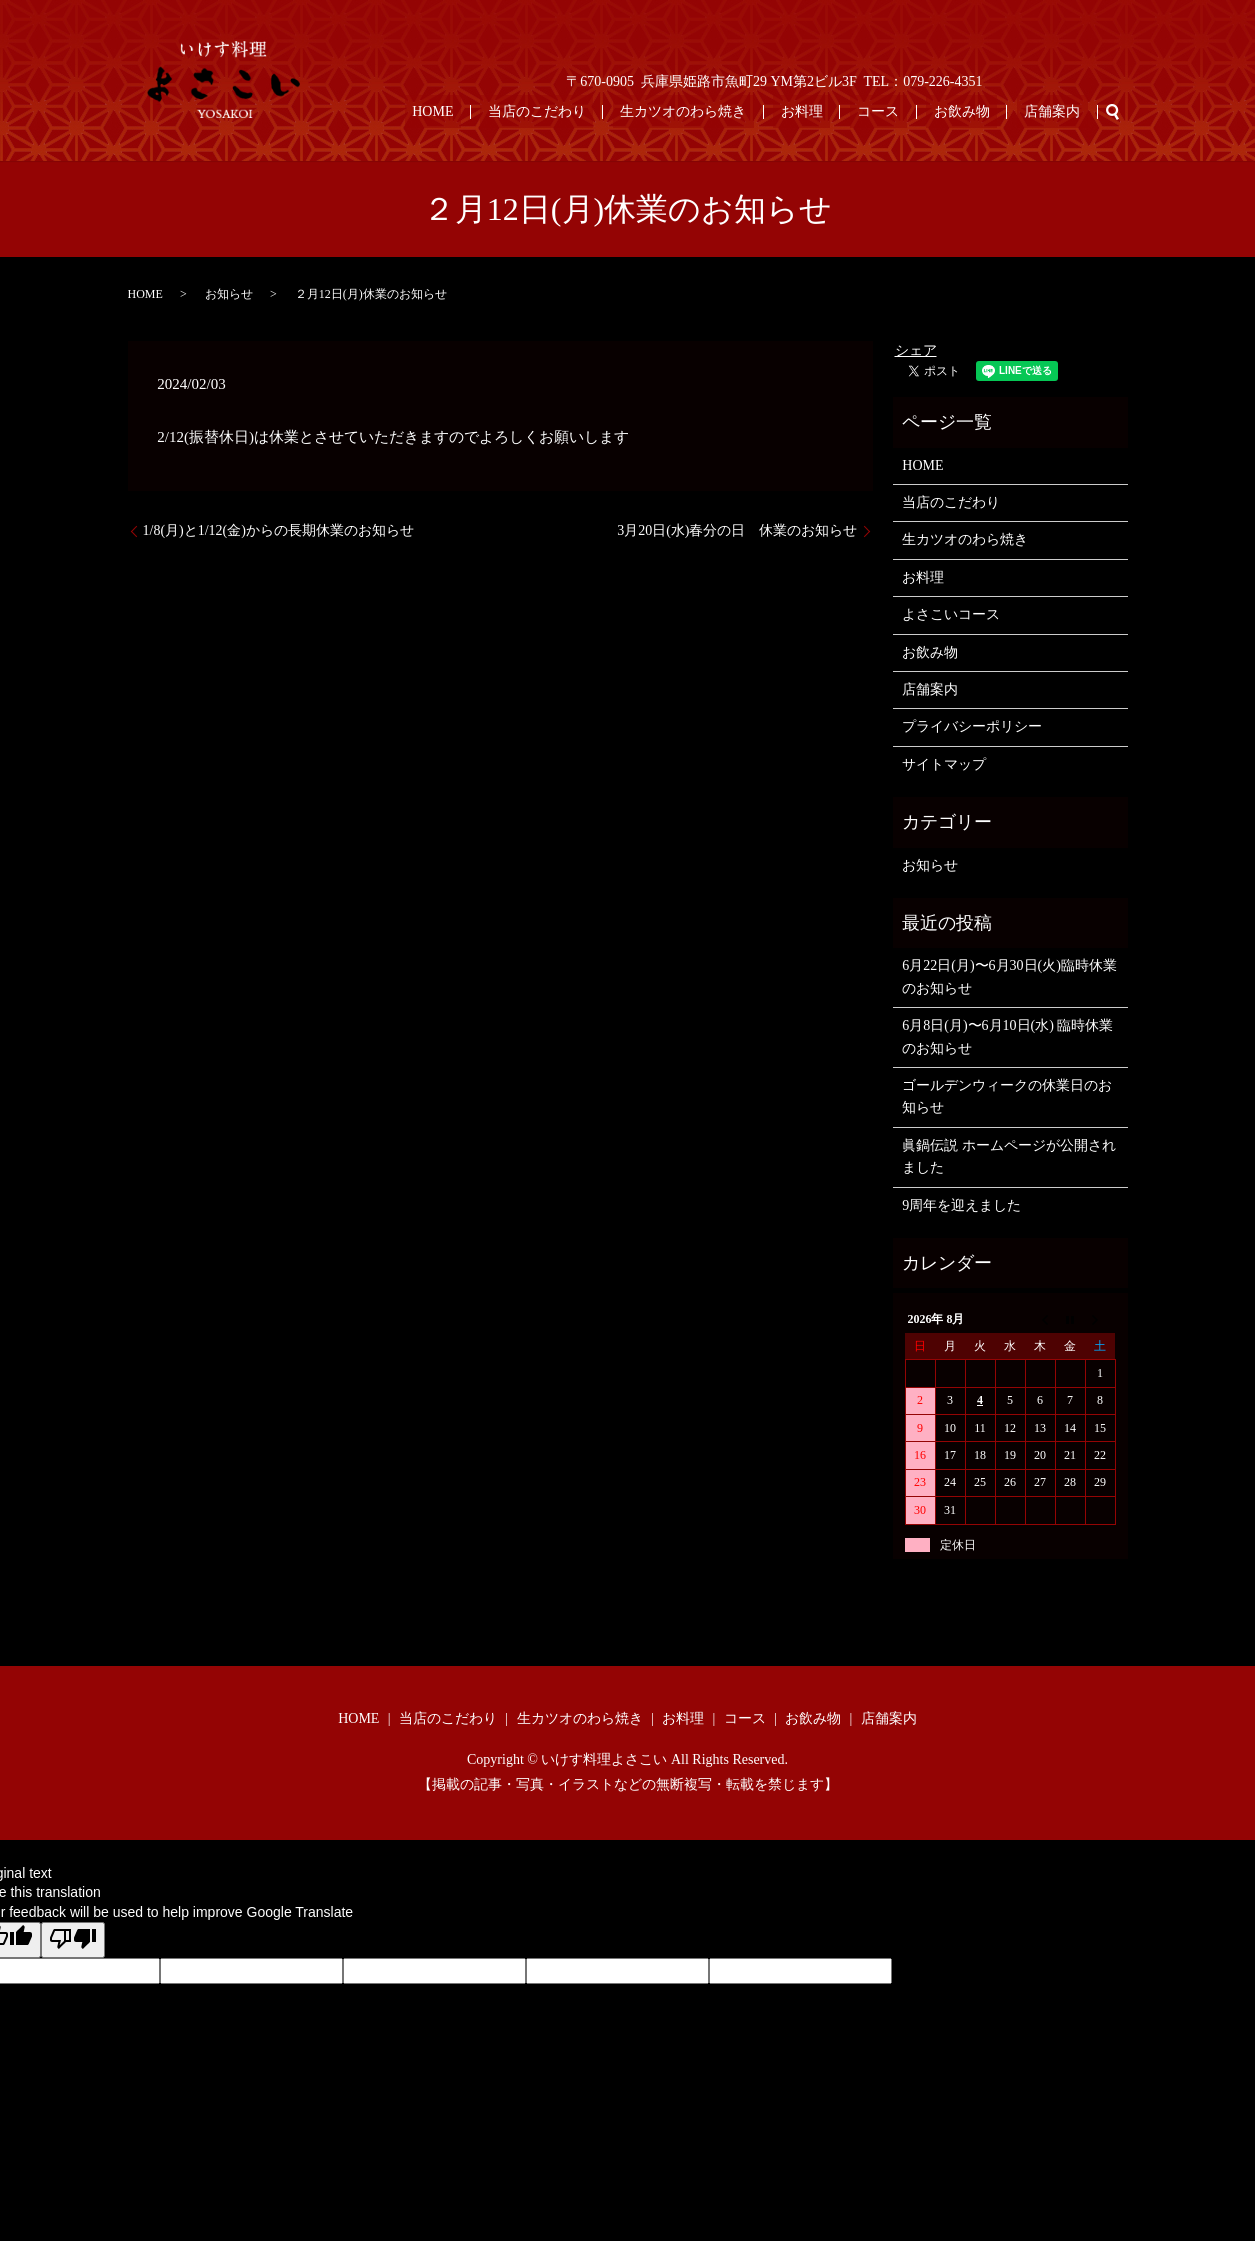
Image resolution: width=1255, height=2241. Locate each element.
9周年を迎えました (961, 1205)
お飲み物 (984, 111)
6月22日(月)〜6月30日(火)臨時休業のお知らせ (1009, 976)
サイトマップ (944, 764)
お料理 (854, 111)
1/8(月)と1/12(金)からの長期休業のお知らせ (278, 530)
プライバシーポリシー (972, 726)
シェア (916, 350)
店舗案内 (1060, 111)
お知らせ (229, 294)
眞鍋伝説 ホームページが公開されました (1009, 1156)
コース (916, 111)
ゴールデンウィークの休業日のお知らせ (1007, 1096)
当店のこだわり (619, 111)
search (1113, 112)
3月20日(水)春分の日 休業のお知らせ (737, 530)
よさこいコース (951, 614)
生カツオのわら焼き (750, 111)
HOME (529, 111)
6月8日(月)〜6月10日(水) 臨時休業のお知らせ (1007, 1036)
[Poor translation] (73, 1940)
